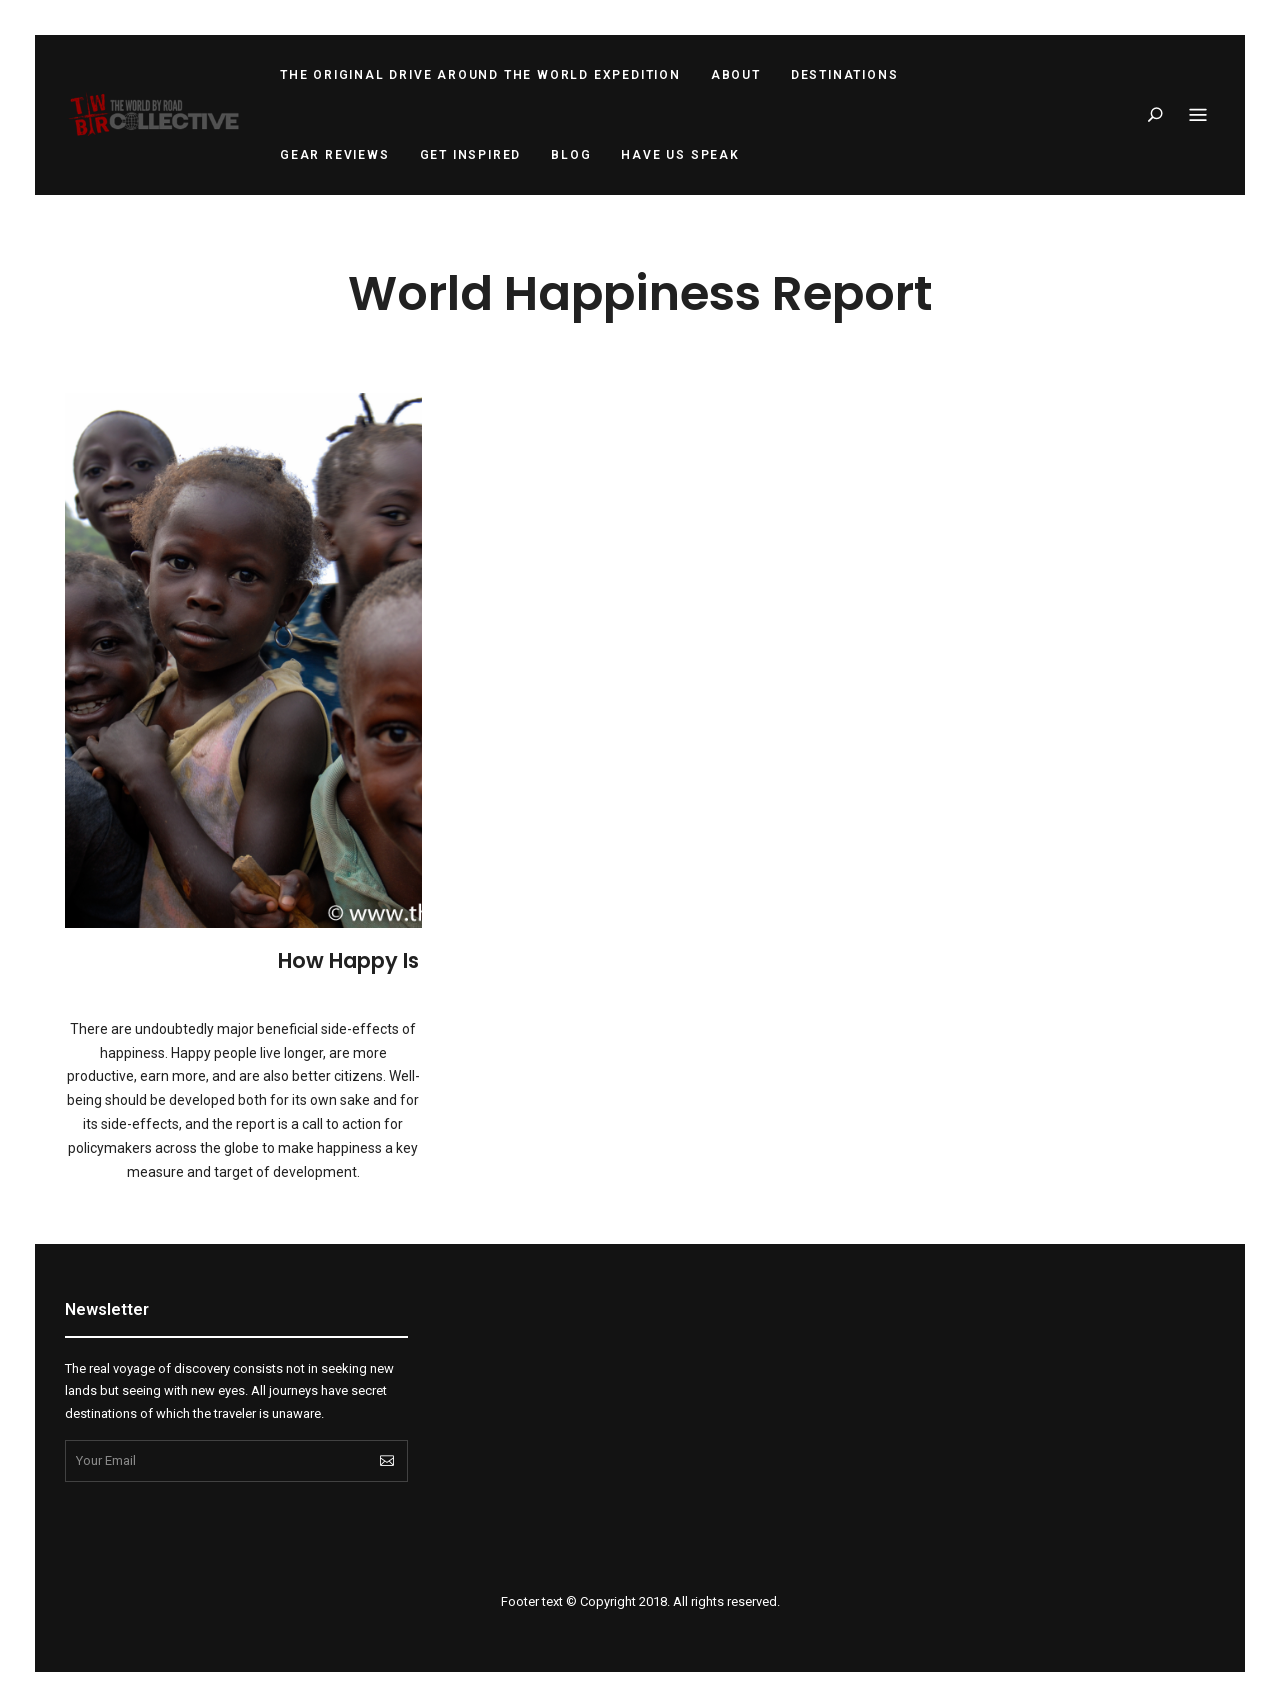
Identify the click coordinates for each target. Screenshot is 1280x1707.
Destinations (845, 75)
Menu (1198, 116)
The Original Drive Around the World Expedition (480, 75)
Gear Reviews (335, 155)
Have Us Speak (680, 155)
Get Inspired (471, 155)
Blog (571, 155)
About (736, 75)
